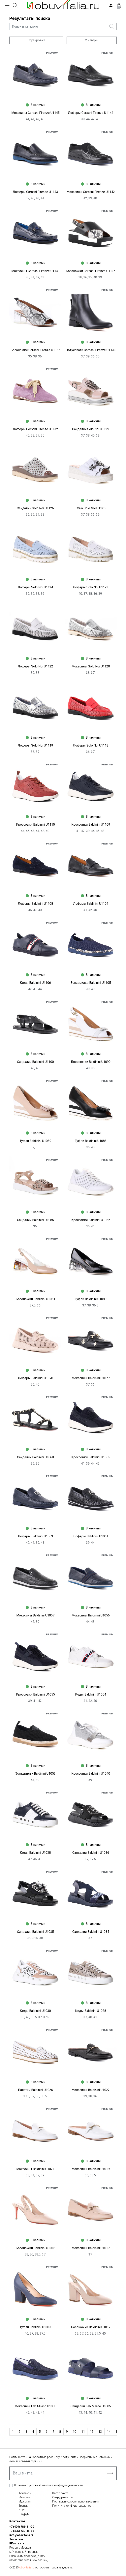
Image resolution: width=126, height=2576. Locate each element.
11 (83, 2432)
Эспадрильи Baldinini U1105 (90, 983)
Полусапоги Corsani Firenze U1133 (91, 350)
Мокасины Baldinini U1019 (91, 2169)
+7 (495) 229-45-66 (21, 2530)
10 (74, 2432)
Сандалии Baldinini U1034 (90, 1932)
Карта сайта (60, 2493)
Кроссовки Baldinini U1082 (90, 1220)
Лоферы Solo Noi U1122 (35, 666)
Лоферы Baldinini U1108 (35, 903)
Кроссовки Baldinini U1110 (35, 824)
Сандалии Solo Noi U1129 (90, 429)
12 (91, 2432)
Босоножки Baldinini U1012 (90, 2327)
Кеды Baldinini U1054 (90, 1694)
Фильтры (91, 40)
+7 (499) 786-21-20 (21, 2526)
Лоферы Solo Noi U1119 (35, 745)
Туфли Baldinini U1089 (35, 1141)
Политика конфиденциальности (62, 2485)
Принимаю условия (48, 2485)
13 (100, 2432)
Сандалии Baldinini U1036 (90, 1853)
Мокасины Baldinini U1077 (91, 1378)
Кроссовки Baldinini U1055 (35, 1694)
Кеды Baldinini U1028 (90, 2011)
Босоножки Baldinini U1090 (90, 1062)
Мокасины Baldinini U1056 (91, 1615)
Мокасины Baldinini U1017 (91, 2248)
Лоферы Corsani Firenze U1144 (90, 113)
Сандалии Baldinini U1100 (35, 1062)
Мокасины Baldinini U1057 (35, 1615)
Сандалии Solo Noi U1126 (35, 508)
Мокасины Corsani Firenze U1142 (91, 192)
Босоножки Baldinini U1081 (35, 1299)
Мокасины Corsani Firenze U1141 (35, 271)
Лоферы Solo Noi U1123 (90, 587)
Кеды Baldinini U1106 (35, 983)
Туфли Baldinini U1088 (91, 1141)
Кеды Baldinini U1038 (35, 1853)
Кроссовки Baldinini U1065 (90, 1457)
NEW (21, 2509)
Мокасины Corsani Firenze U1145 (35, 113)
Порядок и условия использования (75, 2501)
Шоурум (23, 2514)
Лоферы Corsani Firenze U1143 (35, 192)
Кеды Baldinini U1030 (35, 2011)
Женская (24, 2497)
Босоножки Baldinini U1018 (35, 2248)
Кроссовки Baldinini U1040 (90, 1773)
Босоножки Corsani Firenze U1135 (35, 350)
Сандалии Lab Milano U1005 (91, 2406)
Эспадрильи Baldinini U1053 (35, 1773)
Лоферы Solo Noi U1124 (35, 587)
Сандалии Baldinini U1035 (35, 1932)
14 (108, 2432)
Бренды (23, 2505)
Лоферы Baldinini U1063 (35, 1536)
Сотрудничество (63, 2497)
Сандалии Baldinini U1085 (35, 1220)
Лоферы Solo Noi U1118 (90, 745)
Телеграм (16, 2539)
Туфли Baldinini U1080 (91, 1299)
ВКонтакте (16, 2543)
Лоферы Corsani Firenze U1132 (35, 429)
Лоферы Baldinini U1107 (90, 903)
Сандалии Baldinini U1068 (35, 1457)
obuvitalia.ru (27, 2567)
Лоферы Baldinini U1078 (35, 1378)
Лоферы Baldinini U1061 (90, 1536)
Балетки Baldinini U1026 (35, 2090)
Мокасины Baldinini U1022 (91, 2090)
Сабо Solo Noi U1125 (91, 508)
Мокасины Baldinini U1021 (35, 2169)
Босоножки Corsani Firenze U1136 (90, 271)
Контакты (24, 2493)
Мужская (24, 2501)
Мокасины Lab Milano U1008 (35, 2406)
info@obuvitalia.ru (21, 2535)
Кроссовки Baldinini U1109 (90, 824)
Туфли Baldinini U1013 (35, 2327)
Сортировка (36, 40)
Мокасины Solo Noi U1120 (91, 666)
